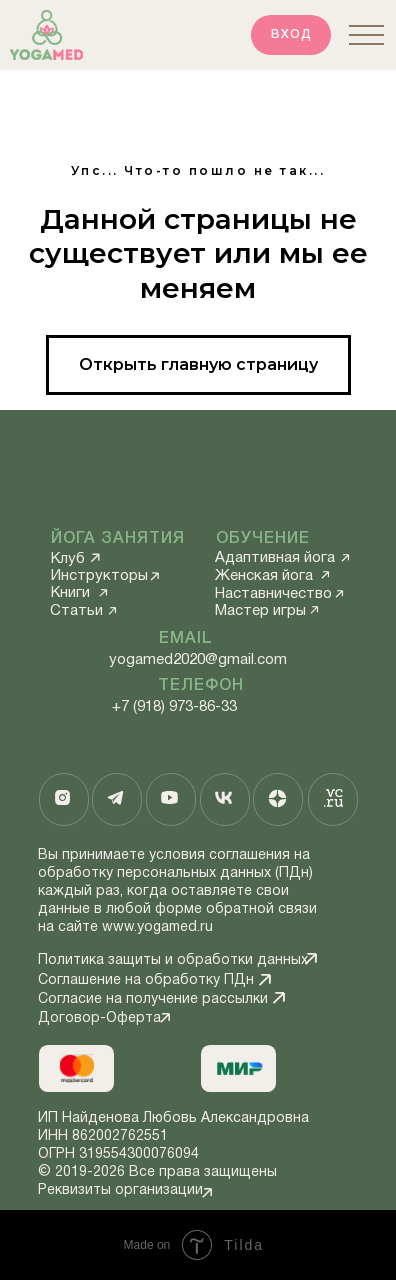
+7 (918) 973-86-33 (174, 707)
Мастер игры (260, 611)
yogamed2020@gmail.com (198, 660)
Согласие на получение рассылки (153, 999)
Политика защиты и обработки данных (173, 960)
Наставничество (273, 594)
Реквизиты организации (120, 1190)
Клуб (68, 559)
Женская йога (264, 576)
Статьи (76, 611)
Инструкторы (99, 576)
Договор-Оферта (99, 1018)
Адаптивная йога (275, 558)
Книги (70, 593)
